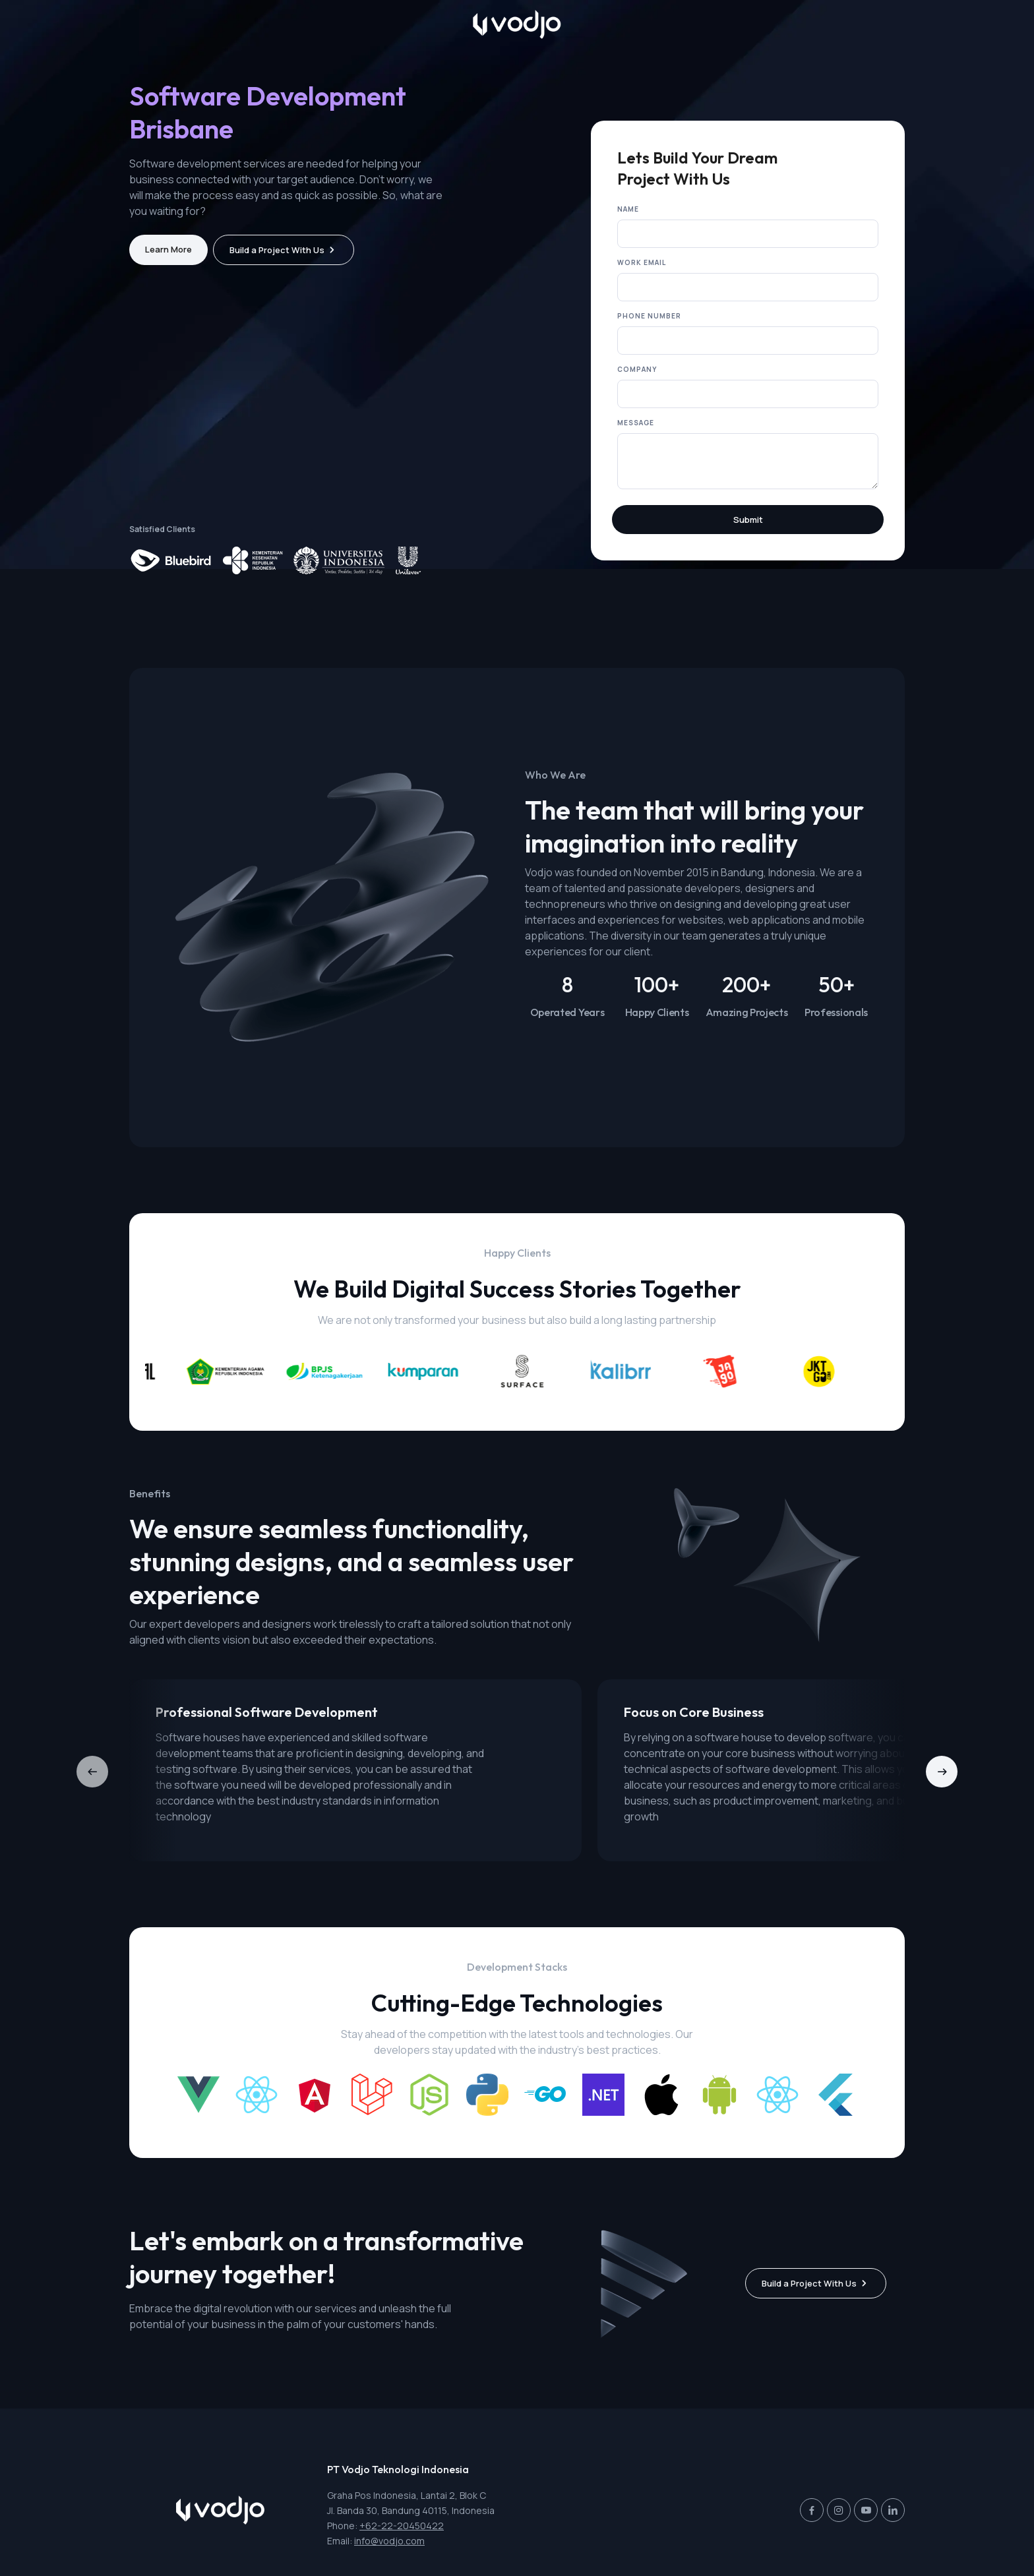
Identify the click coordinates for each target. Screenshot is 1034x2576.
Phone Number (649, 328)
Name (628, 221)
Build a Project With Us (276, 262)
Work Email (641, 275)
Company (637, 381)
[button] (942, 1784)
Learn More (168, 262)
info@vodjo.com (389, 2540)
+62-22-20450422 (401, 2525)
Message (635, 435)
